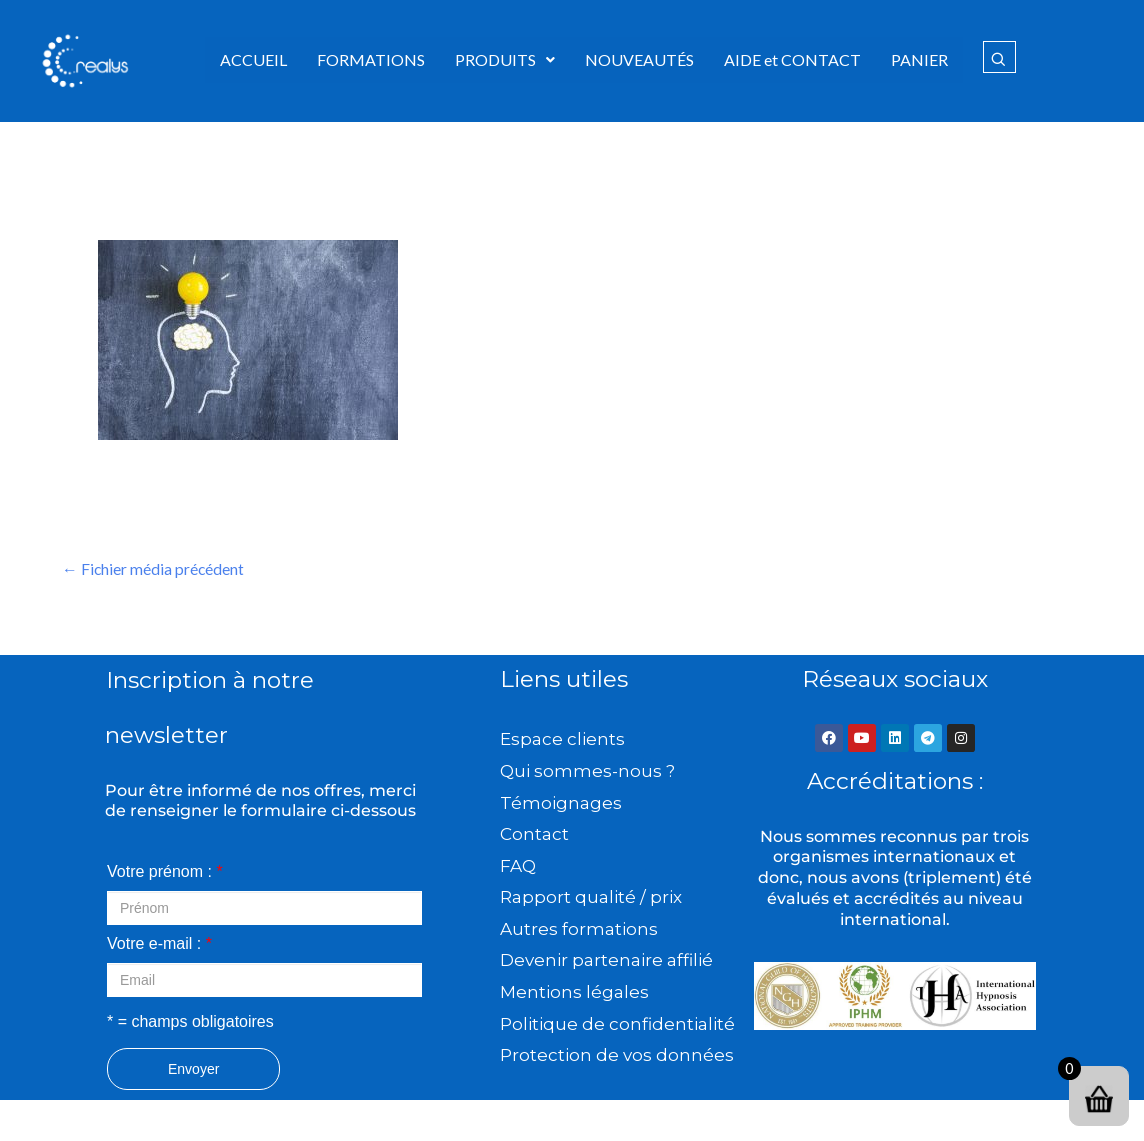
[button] (505, 60)
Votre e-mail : (159, 944)
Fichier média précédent (154, 569)
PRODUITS (505, 59)
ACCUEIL (253, 59)
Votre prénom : (165, 872)
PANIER (919, 59)
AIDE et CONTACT (792, 59)
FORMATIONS (371, 59)
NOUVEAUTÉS (639, 59)
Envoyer (193, 1070)
